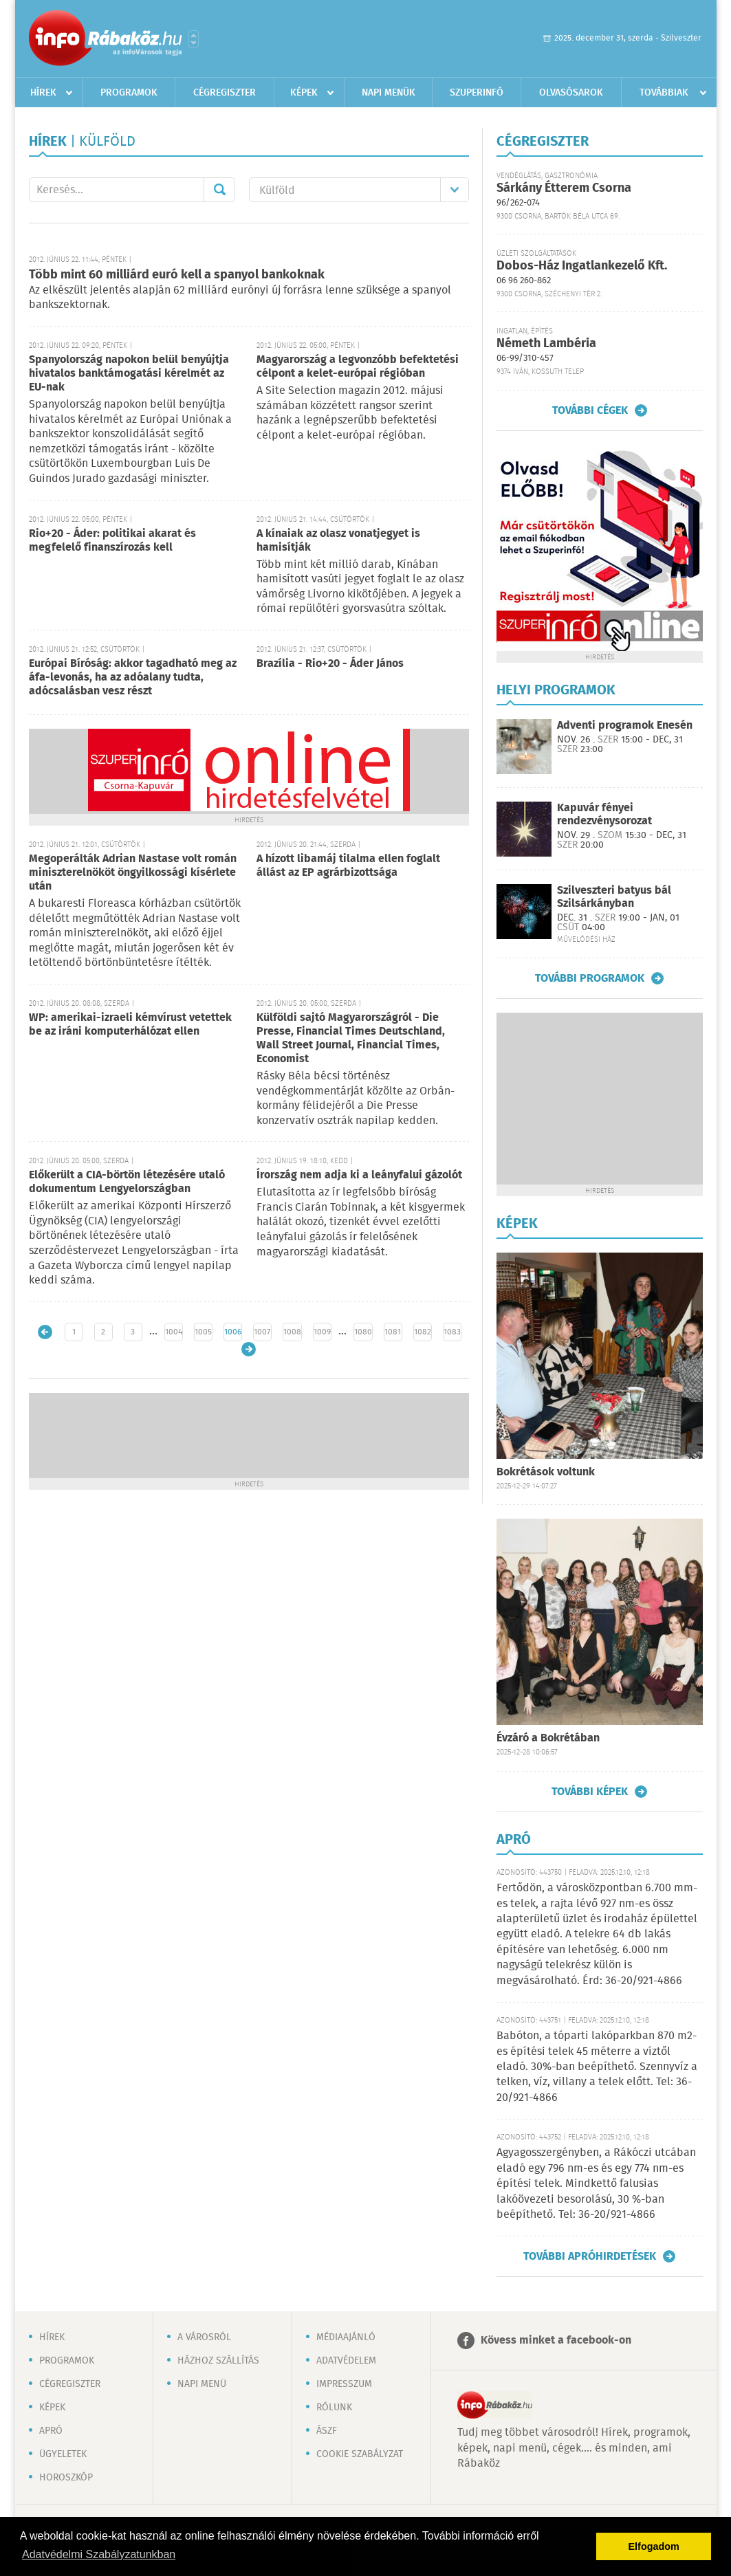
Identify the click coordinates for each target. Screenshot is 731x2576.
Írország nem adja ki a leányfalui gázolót (359, 1175)
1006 (232, 1332)
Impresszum (344, 2384)
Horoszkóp (66, 2477)
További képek (590, 1791)
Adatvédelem (346, 2360)
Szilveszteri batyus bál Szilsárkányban (614, 897)
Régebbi (248, 1349)
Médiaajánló (345, 2337)
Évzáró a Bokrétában (548, 1738)
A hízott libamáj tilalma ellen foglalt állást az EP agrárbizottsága (348, 865)
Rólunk (334, 2407)
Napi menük (388, 92)
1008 (292, 1332)
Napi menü (201, 2384)
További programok (589, 978)
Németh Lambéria (546, 343)
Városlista (193, 39)
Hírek (43, 92)
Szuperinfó (476, 92)
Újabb (45, 1332)
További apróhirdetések (589, 2256)
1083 (452, 1332)
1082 (422, 1332)
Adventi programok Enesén (624, 725)
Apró (51, 2431)
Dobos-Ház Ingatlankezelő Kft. (582, 266)
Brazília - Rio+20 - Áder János (330, 663)
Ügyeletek (63, 2454)
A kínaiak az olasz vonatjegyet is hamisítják (338, 540)
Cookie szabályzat (359, 2454)
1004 (173, 1332)
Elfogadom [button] (654, 2546)
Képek (304, 92)
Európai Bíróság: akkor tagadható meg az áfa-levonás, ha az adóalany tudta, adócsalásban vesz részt (133, 677)
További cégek (590, 410)
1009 (322, 1332)
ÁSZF (326, 2431)
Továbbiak (664, 92)
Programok (128, 92)
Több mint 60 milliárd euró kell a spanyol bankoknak (177, 275)
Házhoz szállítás (218, 2360)
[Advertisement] (249, 1434)
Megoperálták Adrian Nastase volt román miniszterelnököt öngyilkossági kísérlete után (133, 872)
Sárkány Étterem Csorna (564, 188)
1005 (203, 1332)
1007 (262, 1332)
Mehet (219, 189)
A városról (204, 2337)
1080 (363, 1332)
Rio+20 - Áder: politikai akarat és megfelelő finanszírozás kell (112, 540)
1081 (392, 1332)
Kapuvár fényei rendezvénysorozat (604, 815)
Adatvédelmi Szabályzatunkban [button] (98, 2554)
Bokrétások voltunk (546, 1472)
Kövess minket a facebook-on (556, 2340)
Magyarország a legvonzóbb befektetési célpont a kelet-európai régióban (358, 366)
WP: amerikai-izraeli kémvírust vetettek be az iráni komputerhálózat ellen (130, 1024)
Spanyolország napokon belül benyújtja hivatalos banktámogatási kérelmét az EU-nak (129, 373)
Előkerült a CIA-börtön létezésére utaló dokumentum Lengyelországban (127, 1182)
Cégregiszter (224, 92)
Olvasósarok (571, 92)
